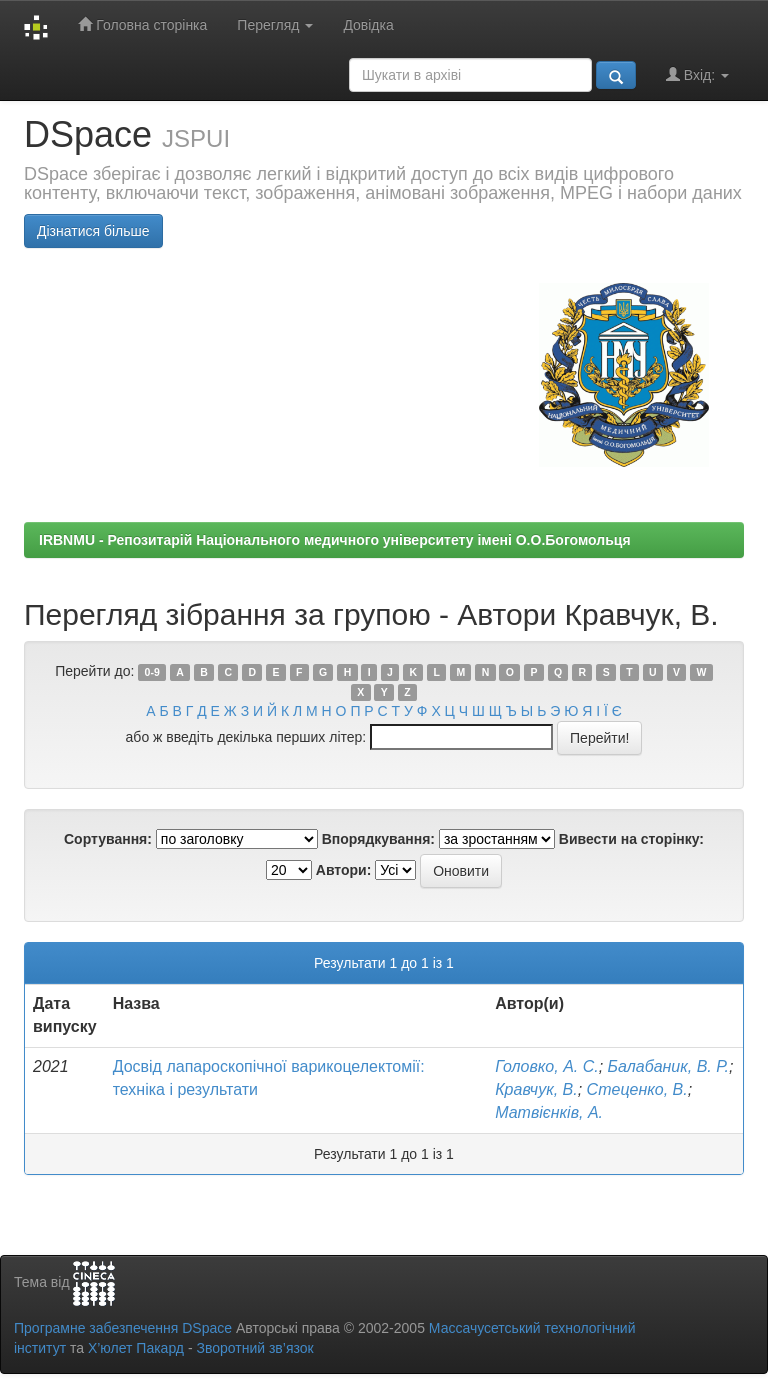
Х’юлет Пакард (136, 1348)
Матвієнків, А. (549, 1112)
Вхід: (697, 74)
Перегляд (275, 25)
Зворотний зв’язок (254, 1348)
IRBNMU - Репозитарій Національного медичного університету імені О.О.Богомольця (335, 540)
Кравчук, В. (536, 1089)
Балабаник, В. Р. (668, 1066)
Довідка (368, 25)
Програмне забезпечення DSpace (123, 1328)
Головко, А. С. (547, 1066)
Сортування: (108, 839)
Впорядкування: (378, 839)
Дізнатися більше (93, 231)
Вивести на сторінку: (631, 839)
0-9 (152, 672)
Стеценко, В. (637, 1089)
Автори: (344, 870)
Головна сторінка (142, 24)
